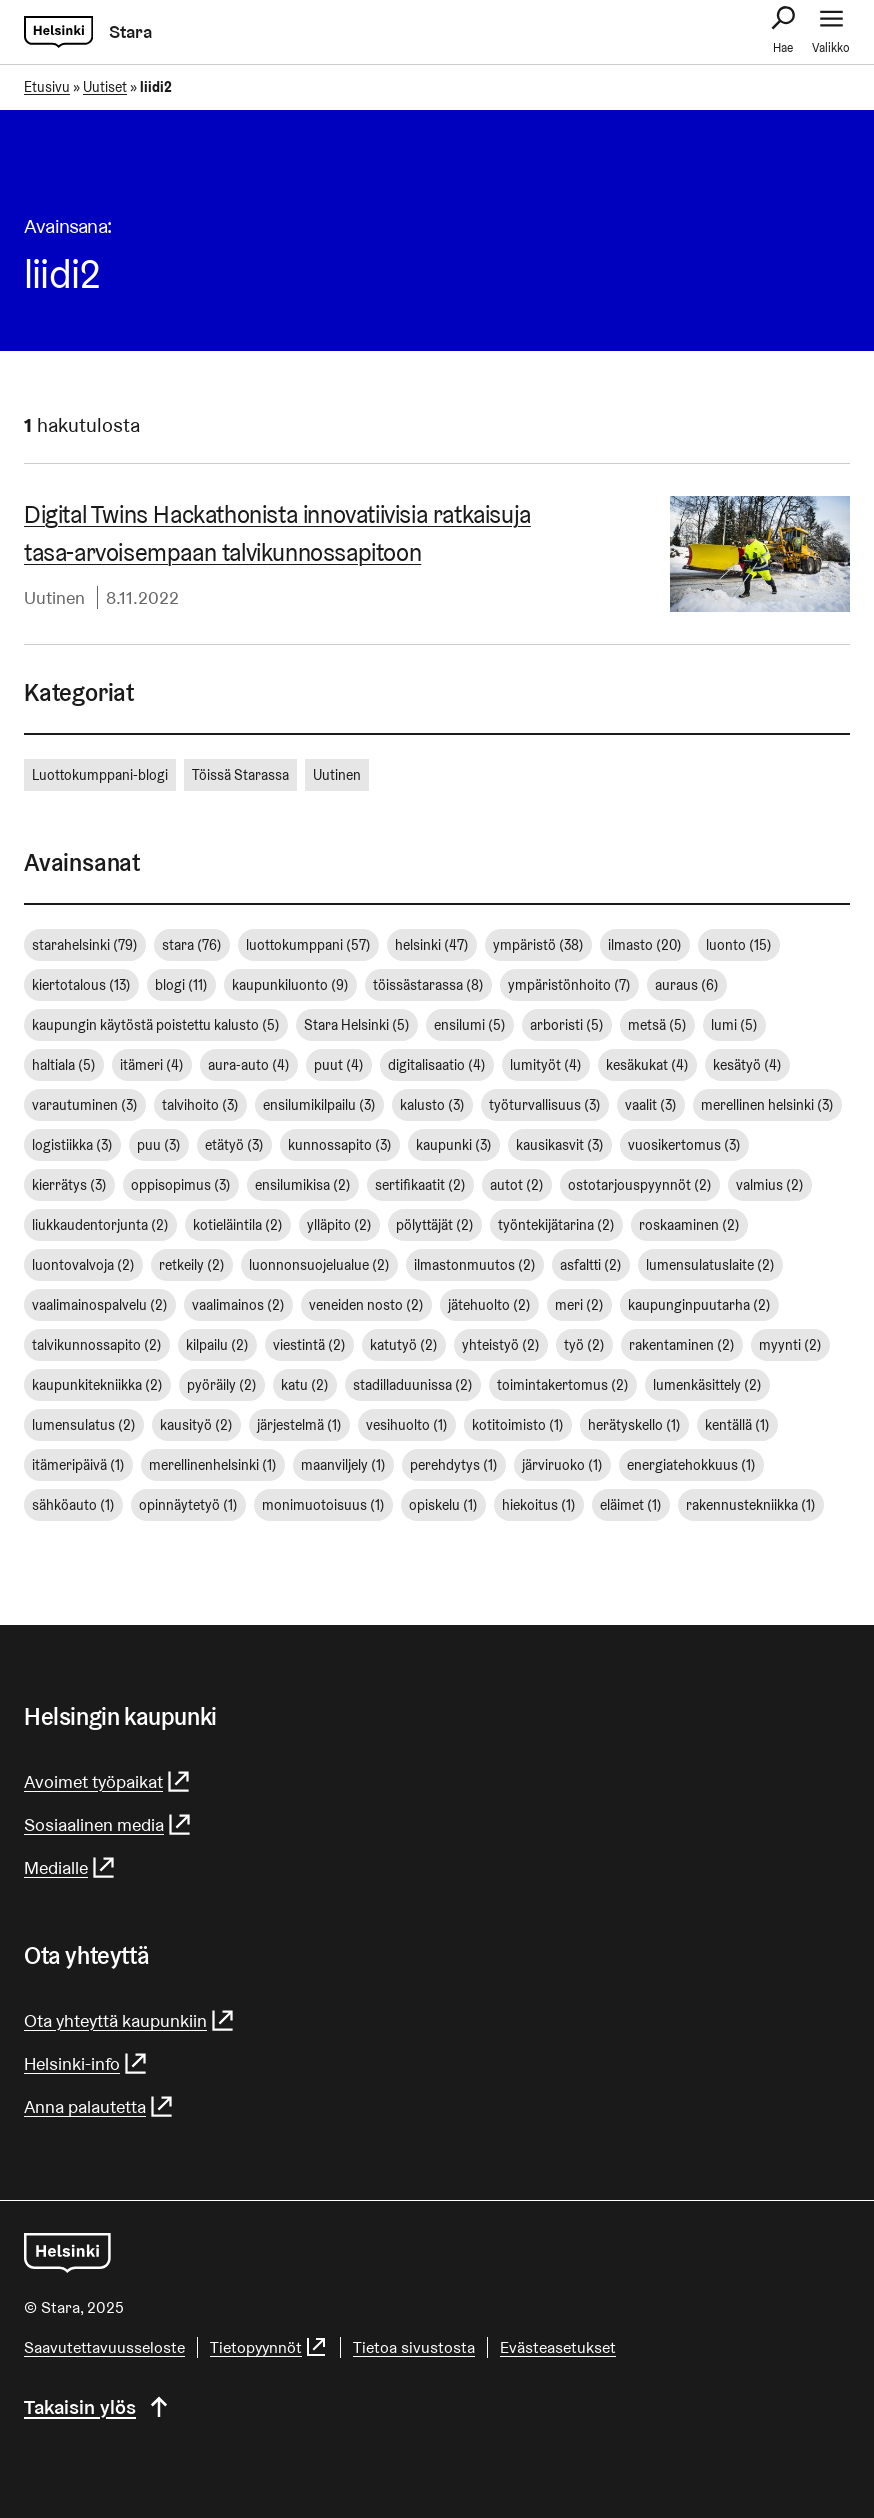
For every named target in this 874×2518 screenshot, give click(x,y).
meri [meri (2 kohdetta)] (579, 1305)
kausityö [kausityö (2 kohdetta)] (196, 1425)
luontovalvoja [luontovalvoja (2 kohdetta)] (83, 1265)
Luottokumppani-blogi (100, 775)
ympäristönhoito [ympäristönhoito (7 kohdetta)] (569, 985)
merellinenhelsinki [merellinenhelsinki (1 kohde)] (213, 1465)
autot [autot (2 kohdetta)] (517, 1185)
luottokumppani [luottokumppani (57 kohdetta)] (308, 945)
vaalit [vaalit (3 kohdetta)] (651, 1105)
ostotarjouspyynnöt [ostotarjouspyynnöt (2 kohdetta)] (640, 1185)
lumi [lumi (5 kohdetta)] (734, 1025)
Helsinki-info (86, 2063)
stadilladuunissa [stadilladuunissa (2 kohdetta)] (413, 1385)
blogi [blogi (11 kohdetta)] (181, 985)
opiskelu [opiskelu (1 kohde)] (443, 1505)
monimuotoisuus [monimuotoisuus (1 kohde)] (323, 1505)
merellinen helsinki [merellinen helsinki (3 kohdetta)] (767, 1105)
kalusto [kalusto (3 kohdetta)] (432, 1105)
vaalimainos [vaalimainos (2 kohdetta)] (238, 1305)
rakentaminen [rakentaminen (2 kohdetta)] (682, 1345)
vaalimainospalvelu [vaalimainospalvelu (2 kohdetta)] (100, 1305)
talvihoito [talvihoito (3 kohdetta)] (200, 1105)
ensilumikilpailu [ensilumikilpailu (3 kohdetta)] (319, 1105)
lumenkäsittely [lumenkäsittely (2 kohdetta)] (707, 1385)
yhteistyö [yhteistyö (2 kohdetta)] (501, 1345)
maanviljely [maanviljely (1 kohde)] (343, 1465)
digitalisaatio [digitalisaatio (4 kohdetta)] (437, 1065)
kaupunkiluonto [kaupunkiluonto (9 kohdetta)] (290, 985)
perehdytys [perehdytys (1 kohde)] (454, 1465)
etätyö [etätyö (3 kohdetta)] (234, 1145)
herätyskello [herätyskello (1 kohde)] (634, 1425)
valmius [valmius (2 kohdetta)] (770, 1185)
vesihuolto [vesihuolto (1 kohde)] (407, 1425)
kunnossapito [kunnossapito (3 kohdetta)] (340, 1145)
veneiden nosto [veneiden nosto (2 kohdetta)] (366, 1305)
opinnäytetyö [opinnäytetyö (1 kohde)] (188, 1505)
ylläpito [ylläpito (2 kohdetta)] (339, 1225)
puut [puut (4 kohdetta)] (339, 1065)
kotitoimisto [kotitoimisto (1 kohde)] (518, 1425)
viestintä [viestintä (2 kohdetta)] (309, 1345)
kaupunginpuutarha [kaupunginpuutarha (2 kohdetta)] (699, 1305)
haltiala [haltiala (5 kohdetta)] (64, 1065)
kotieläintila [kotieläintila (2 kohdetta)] (238, 1225)
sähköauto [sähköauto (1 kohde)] (73, 1505)
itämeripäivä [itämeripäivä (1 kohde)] (78, 1465)
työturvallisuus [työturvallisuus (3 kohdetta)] (545, 1105)
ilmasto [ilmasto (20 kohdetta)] (645, 945)
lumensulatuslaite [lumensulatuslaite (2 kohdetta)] (710, 1265)
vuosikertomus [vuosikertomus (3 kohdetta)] (684, 1145)
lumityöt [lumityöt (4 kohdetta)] (546, 1065)
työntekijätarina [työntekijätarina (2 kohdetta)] (556, 1225)
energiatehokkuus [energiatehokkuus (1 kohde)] (691, 1465)
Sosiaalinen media (108, 1824)
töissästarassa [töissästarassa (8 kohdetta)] (428, 985)
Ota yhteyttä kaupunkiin (130, 2020)
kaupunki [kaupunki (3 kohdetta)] (454, 1145)
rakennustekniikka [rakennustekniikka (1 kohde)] (751, 1505)
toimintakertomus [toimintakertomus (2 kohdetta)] (563, 1385)
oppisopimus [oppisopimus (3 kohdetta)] (181, 1185)
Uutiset (105, 87)
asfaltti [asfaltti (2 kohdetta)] (591, 1265)
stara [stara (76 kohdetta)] (192, 945)
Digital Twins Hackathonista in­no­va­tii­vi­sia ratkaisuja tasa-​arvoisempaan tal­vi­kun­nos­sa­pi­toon (277, 533)
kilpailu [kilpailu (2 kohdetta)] (217, 1345)
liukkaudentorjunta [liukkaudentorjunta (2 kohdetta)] (100, 1225)
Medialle (70, 1867)
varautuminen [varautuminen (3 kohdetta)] (85, 1105)
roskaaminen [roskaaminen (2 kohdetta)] (689, 1225)
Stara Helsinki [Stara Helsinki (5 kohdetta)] (357, 1025)
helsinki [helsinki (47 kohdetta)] (432, 945)
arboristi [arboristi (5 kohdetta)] (567, 1025)
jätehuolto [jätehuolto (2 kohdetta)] (489, 1305)
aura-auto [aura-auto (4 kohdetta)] (249, 1065)
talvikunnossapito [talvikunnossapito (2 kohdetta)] (97, 1345)
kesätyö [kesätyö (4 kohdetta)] (747, 1065)
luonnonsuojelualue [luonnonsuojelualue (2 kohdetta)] (319, 1265)
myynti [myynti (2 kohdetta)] (790, 1345)
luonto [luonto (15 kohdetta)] (739, 945)
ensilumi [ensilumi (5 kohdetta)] (470, 1025)
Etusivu (47, 87)
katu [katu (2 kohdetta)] (305, 1385)
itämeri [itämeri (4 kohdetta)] (152, 1065)
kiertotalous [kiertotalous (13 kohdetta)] (81, 985)
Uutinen (54, 597)
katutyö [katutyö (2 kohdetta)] (404, 1345)
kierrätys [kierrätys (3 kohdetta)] (69, 1185)
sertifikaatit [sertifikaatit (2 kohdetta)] (420, 1185)
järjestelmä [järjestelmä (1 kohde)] (299, 1425)
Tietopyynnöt (269, 2347)
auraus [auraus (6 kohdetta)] (687, 985)
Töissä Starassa (240, 775)
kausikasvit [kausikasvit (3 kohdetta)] (560, 1145)
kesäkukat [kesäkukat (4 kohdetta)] (647, 1065)
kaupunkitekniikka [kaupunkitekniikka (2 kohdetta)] (97, 1385)
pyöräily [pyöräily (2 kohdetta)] (222, 1385)
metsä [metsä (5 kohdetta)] (657, 1025)
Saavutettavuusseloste (104, 2347)
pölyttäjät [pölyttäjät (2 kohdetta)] (435, 1225)
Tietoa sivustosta (414, 2347)
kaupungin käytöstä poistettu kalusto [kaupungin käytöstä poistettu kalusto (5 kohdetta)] (156, 1025)
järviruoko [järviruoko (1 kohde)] (562, 1465)
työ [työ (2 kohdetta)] (584, 1345)
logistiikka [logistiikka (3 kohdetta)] (72, 1145)
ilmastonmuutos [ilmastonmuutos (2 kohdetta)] (475, 1265)
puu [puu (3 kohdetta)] (159, 1145)
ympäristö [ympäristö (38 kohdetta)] (538, 945)
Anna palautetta (99, 2106)
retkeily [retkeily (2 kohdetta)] (192, 1265)
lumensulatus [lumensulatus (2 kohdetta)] (84, 1425)
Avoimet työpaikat (108, 1781)
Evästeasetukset (558, 2347)
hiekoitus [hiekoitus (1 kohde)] (539, 1505)
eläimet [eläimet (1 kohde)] (631, 1505)
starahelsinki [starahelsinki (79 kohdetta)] (85, 945)
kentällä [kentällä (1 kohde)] (737, 1425)
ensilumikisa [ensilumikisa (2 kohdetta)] (303, 1185)
